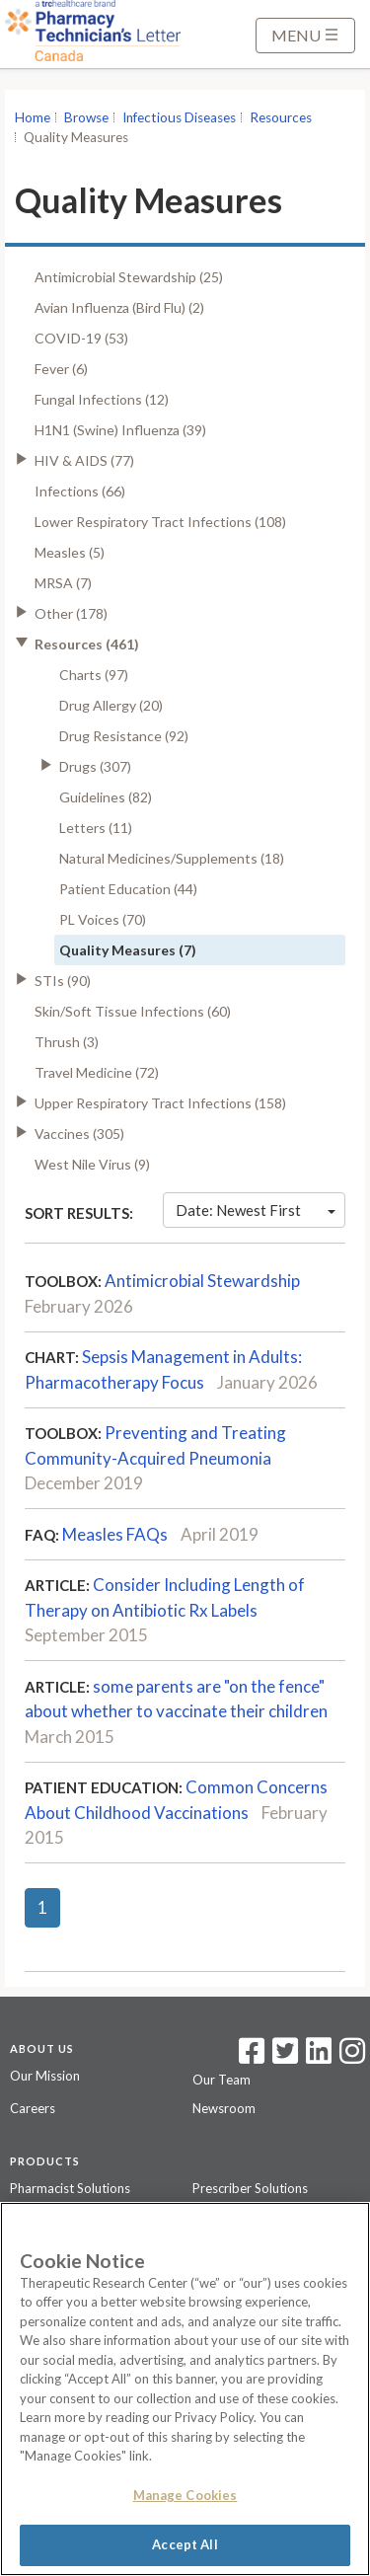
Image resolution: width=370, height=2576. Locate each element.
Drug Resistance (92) (123, 735)
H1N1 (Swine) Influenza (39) (120, 429)
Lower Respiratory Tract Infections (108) (160, 521)
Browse (86, 117)
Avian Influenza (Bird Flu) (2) (119, 307)
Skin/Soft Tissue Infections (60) (133, 1011)
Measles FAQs (115, 1534)
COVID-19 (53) (81, 338)
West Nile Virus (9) (92, 1164)
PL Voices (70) (102, 919)
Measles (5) (70, 552)
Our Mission (45, 2076)
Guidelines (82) (105, 797)
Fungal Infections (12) (102, 399)
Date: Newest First (255, 1210)
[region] (185, 2389)
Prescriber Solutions (250, 2188)
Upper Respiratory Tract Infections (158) (160, 1103)
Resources (281, 117)
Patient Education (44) (128, 888)
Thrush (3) (67, 1041)
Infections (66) (80, 491)
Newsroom (224, 2108)
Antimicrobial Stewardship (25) (129, 276)
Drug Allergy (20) (111, 705)
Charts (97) (93, 674)
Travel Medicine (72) (97, 1072)
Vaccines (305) (79, 1133)
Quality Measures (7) (127, 950)
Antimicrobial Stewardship (202, 1280)
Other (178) (71, 613)
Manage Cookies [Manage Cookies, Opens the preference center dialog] (185, 2495)
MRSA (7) (63, 582)
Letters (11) (95, 827)
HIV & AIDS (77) (84, 460)
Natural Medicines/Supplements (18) (171, 858)
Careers (32, 2108)
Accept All (184, 2544)
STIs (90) (63, 980)
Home (32, 117)
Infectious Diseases (179, 117)
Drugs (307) (95, 766)
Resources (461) (87, 644)
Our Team (221, 2079)
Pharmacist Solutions (70, 2188)
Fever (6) (61, 368)
